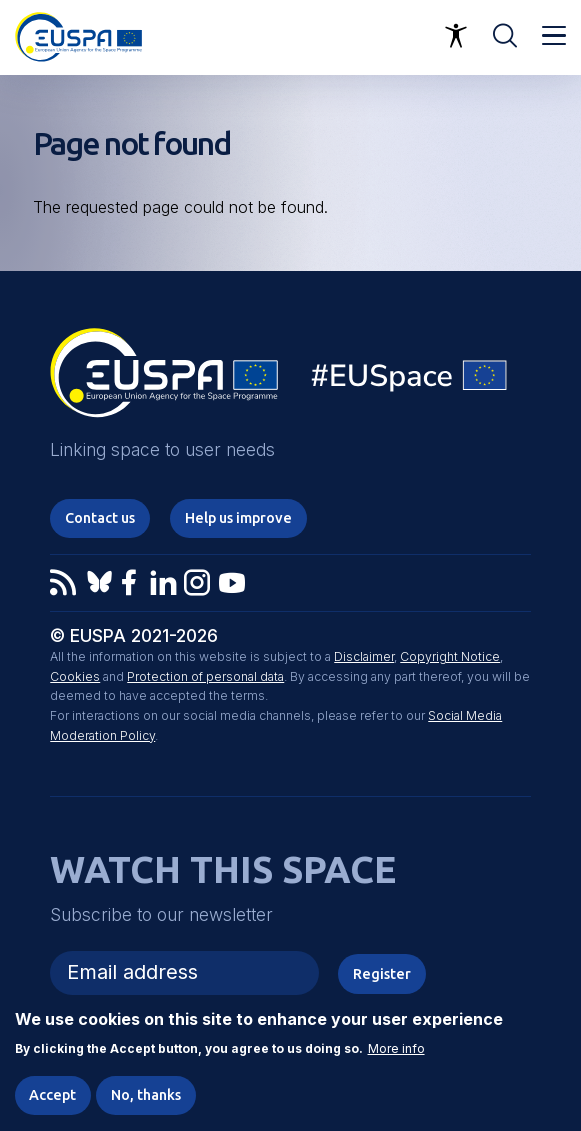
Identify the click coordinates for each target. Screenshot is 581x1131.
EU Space (410, 380)
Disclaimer (364, 656)
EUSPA (164, 380)
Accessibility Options (456, 36)
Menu (554, 36)
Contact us (100, 518)
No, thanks (146, 1095)
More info (396, 1050)
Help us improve (238, 518)
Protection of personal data (205, 676)
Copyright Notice (450, 656)
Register (382, 974)
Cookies (75, 676)
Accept (52, 1095)
